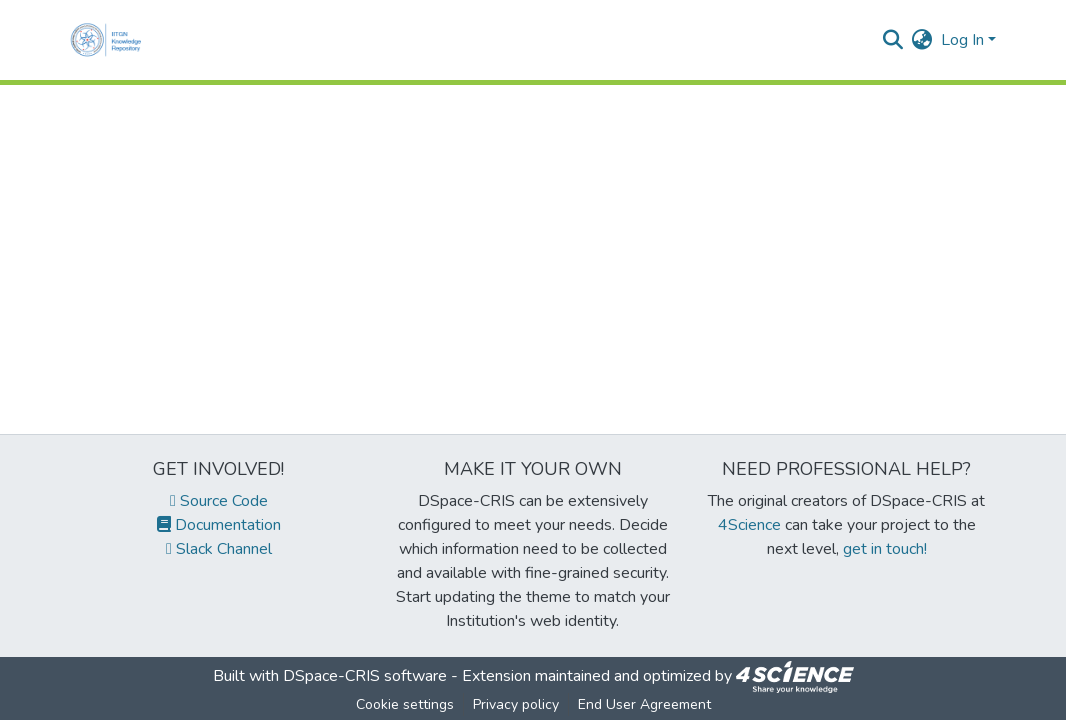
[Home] (110, 40)
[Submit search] (893, 40)
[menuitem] (922, 40)
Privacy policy (516, 704)
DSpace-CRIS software (365, 676)
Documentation (219, 525)
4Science (749, 525)
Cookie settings (405, 704)
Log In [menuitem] (962, 40)
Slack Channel (219, 549)
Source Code (219, 501)
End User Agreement (644, 704)
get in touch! (885, 549)
